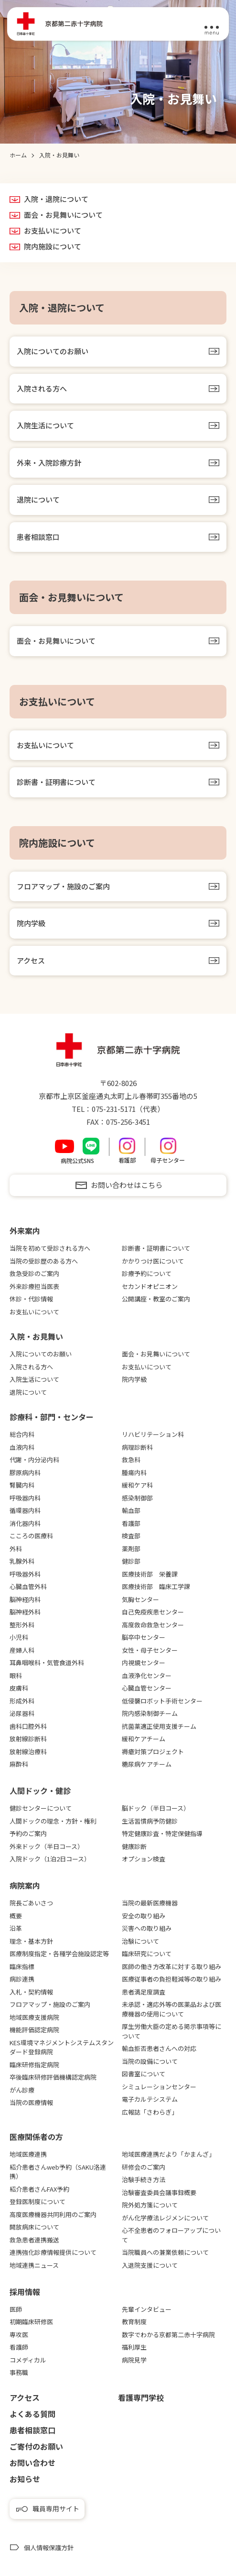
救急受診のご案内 (34, 1273)
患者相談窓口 (38, 537)
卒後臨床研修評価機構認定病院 (53, 2077)
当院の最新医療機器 (150, 1902)
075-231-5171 (114, 1109)
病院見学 (134, 2359)
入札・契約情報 (31, 1991)
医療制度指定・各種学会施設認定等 (59, 1953)
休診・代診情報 (31, 1298)
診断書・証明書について (56, 782)
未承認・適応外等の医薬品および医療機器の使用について (171, 2009)
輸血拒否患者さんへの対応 (159, 2048)
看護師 (19, 2347)
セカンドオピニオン (150, 1286)
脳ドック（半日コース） (156, 1808)
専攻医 (19, 2334)
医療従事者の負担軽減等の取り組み (171, 1978)
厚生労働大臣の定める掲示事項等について (171, 2031)
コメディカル (28, 2359)
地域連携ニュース (34, 2265)
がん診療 (22, 2089)
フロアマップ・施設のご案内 (63, 886)
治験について (140, 1941)
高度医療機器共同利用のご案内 (53, 2214)
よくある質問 (32, 2413)
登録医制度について (37, 2201)
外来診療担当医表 (34, 1286)
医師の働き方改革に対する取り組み (171, 1966)
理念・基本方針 (31, 1941)
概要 (16, 1915)
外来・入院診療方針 (49, 463)
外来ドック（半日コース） (47, 1846)
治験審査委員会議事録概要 (159, 2192)
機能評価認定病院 (34, 2029)
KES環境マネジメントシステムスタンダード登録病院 (62, 2047)
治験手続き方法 (143, 2179)
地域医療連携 (28, 2154)
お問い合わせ (32, 2462)
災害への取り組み (147, 1928)
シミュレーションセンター (159, 2086)
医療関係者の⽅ (36, 2136)
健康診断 (134, 1846)
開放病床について (34, 2226)
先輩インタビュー (147, 2309)
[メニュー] (212, 24)
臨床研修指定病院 (34, 2064)
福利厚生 (134, 2347)
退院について (38, 499)
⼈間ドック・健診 (40, 1790)
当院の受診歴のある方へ (44, 1261)
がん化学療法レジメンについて (165, 2217)
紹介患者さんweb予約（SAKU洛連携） (58, 2171)
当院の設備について (150, 2061)
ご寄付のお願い (36, 2446)
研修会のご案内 (143, 2167)
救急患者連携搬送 (34, 2239)
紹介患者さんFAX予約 (39, 2189)
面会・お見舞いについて (63, 215)
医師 (16, 2309)
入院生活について (45, 425)
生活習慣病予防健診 (150, 1821)
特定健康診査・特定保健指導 (162, 1833)
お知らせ (25, 2479)
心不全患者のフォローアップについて (171, 2235)
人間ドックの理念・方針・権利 (53, 1821)
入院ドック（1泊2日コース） (50, 1858)
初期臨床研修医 (31, 2321)
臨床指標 (22, 1966)
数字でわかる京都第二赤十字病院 (168, 2334)
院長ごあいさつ (31, 1902)
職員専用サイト (55, 2508)
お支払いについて (52, 230)
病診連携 (22, 1978)
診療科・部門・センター (52, 1416)
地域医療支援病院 (34, 2017)
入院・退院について (56, 199)
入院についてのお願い (52, 351)
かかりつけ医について (153, 1261)
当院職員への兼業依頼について (165, 2252)
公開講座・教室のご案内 (156, 1298)
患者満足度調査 (143, 1991)
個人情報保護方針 (49, 2547)
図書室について (143, 2073)
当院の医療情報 (31, 2102)
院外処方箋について (150, 2204)
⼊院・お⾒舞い (36, 1336)
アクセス (31, 960)
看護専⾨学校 (141, 2397)
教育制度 (134, 2321)
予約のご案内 (28, 1833)
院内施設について (52, 246)
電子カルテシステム (150, 2099)
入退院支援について (150, 2265)
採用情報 (25, 2291)
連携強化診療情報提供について (53, 2252)
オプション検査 (143, 1858)
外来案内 (25, 1230)
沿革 (16, 1928)
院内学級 (31, 923)
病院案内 (25, 1885)
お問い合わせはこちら (126, 1185)
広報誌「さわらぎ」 (150, 2112)
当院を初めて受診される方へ (50, 1248)
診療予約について (147, 1273)
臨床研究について (147, 1953)
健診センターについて (41, 1808)
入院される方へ (42, 388)
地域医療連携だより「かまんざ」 (168, 2154)
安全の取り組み (143, 1915)
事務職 (19, 2372)
